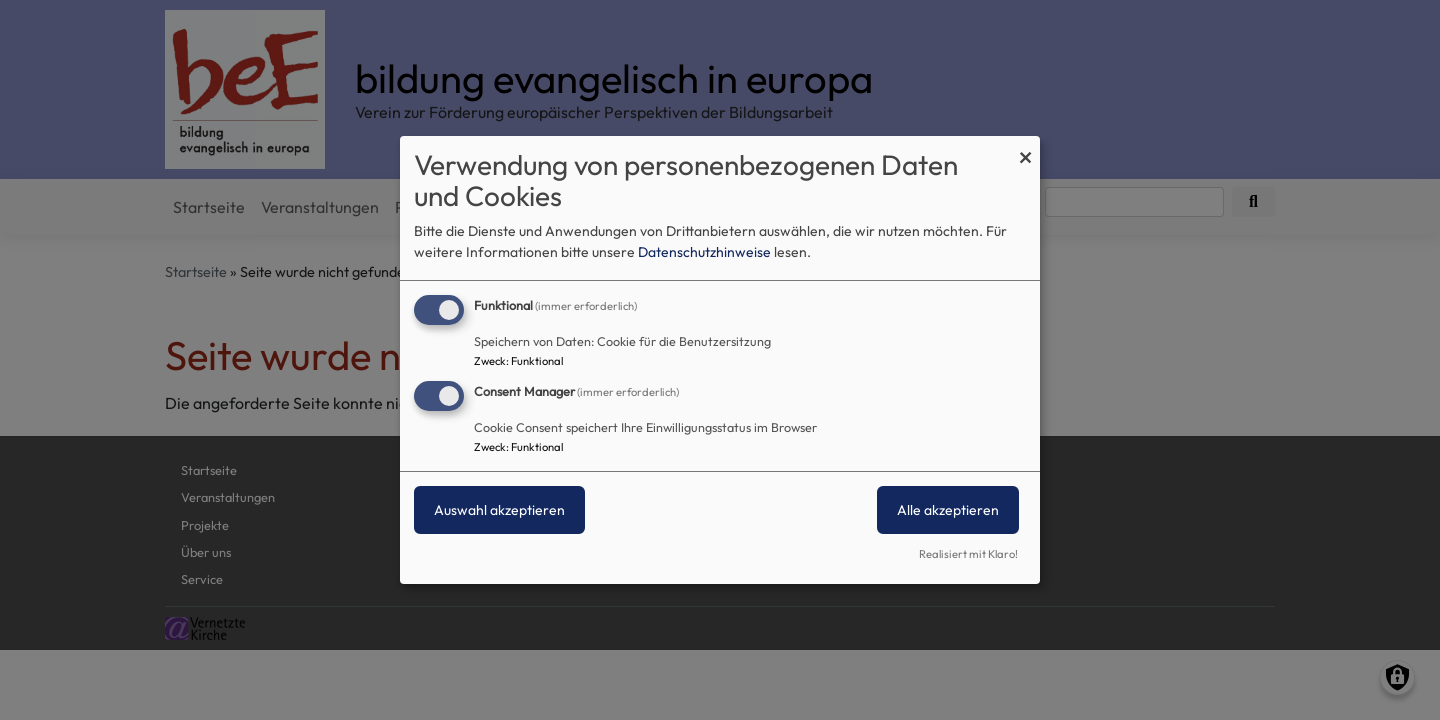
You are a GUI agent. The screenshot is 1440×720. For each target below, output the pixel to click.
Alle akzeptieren (948, 510)
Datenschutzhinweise (704, 252)
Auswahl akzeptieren (499, 510)
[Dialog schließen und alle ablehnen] (1025, 148)
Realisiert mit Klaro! (968, 554)
